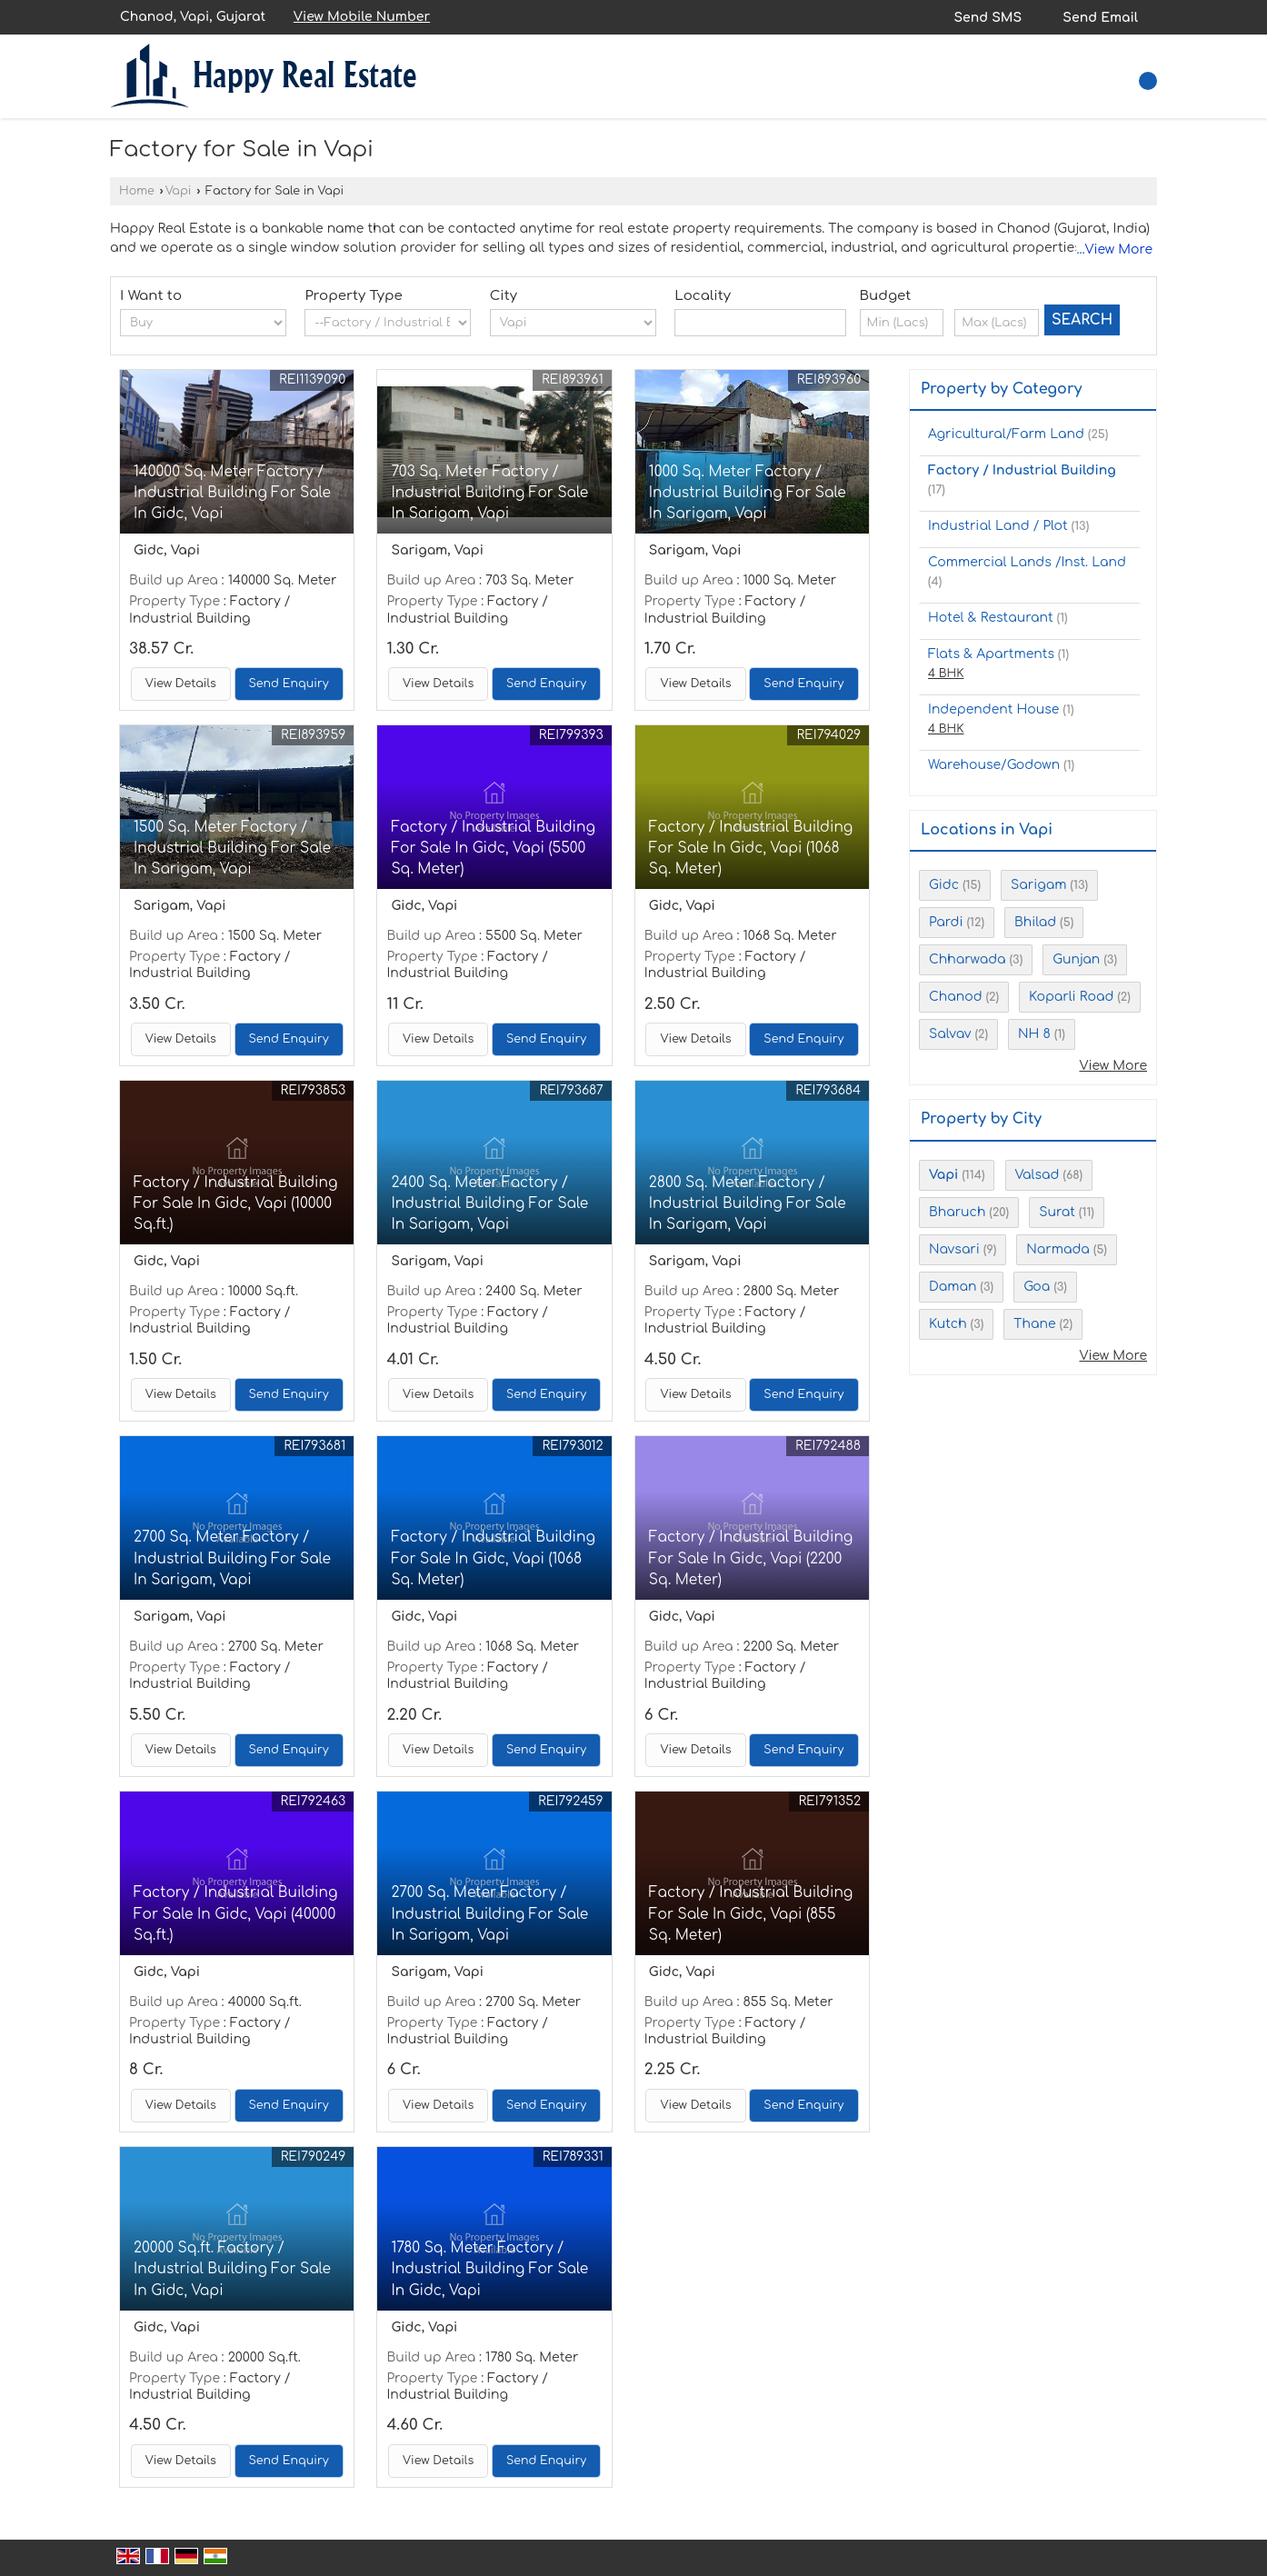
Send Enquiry (289, 683)
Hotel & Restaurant (990, 617)
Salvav (950, 1034)
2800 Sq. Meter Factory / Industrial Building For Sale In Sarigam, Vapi (747, 1203)
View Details (180, 683)
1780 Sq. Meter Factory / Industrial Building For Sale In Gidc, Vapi (489, 2269)
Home (137, 191)
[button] (362, 17)
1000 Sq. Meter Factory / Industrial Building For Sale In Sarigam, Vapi (747, 493)
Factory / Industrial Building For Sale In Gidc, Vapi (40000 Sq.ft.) (235, 1913)
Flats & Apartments (991, 654)
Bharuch (957, 1212)
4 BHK (945, 673)
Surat (1057, 1212)
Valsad (1037, 1175)
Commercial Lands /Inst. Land (1027, 562)
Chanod (956, 996)
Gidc (944, 885)
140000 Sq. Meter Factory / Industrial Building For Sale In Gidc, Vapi (232, 493)
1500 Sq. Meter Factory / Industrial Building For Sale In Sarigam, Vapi (232, 848)
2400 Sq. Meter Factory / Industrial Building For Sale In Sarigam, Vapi (489, 1203)
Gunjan (1076, 959)
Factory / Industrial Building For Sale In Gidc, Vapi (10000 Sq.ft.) (235, 1203)
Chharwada (967, 959)
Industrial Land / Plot (998, 526)
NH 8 (1034, 1034)
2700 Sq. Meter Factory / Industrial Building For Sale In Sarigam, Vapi (232, 1558)
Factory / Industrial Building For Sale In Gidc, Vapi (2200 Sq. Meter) (751, 1558)
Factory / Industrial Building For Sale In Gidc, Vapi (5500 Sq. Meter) (492, 848)
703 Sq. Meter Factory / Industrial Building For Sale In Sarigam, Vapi (489, 493)
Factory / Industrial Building (1022, 470)
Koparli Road (1071, 996)
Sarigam (1038, 885)
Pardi (946, 922)
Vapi (178, 191)
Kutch (948, 1324)
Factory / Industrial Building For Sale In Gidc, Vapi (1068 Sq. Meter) (751, 848)
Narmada (1058, 1249)
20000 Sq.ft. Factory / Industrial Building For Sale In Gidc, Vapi (232, 2269)
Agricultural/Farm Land (1006, 434)
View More (1113, 1066)
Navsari (954, 1249)
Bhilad (1035, 922)
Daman (952, 1286)
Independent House (993, 709)
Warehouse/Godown (994, 765)
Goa (1036, 1286)
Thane (1034, 1324)
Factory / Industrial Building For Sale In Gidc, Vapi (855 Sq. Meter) (751, 1913)
